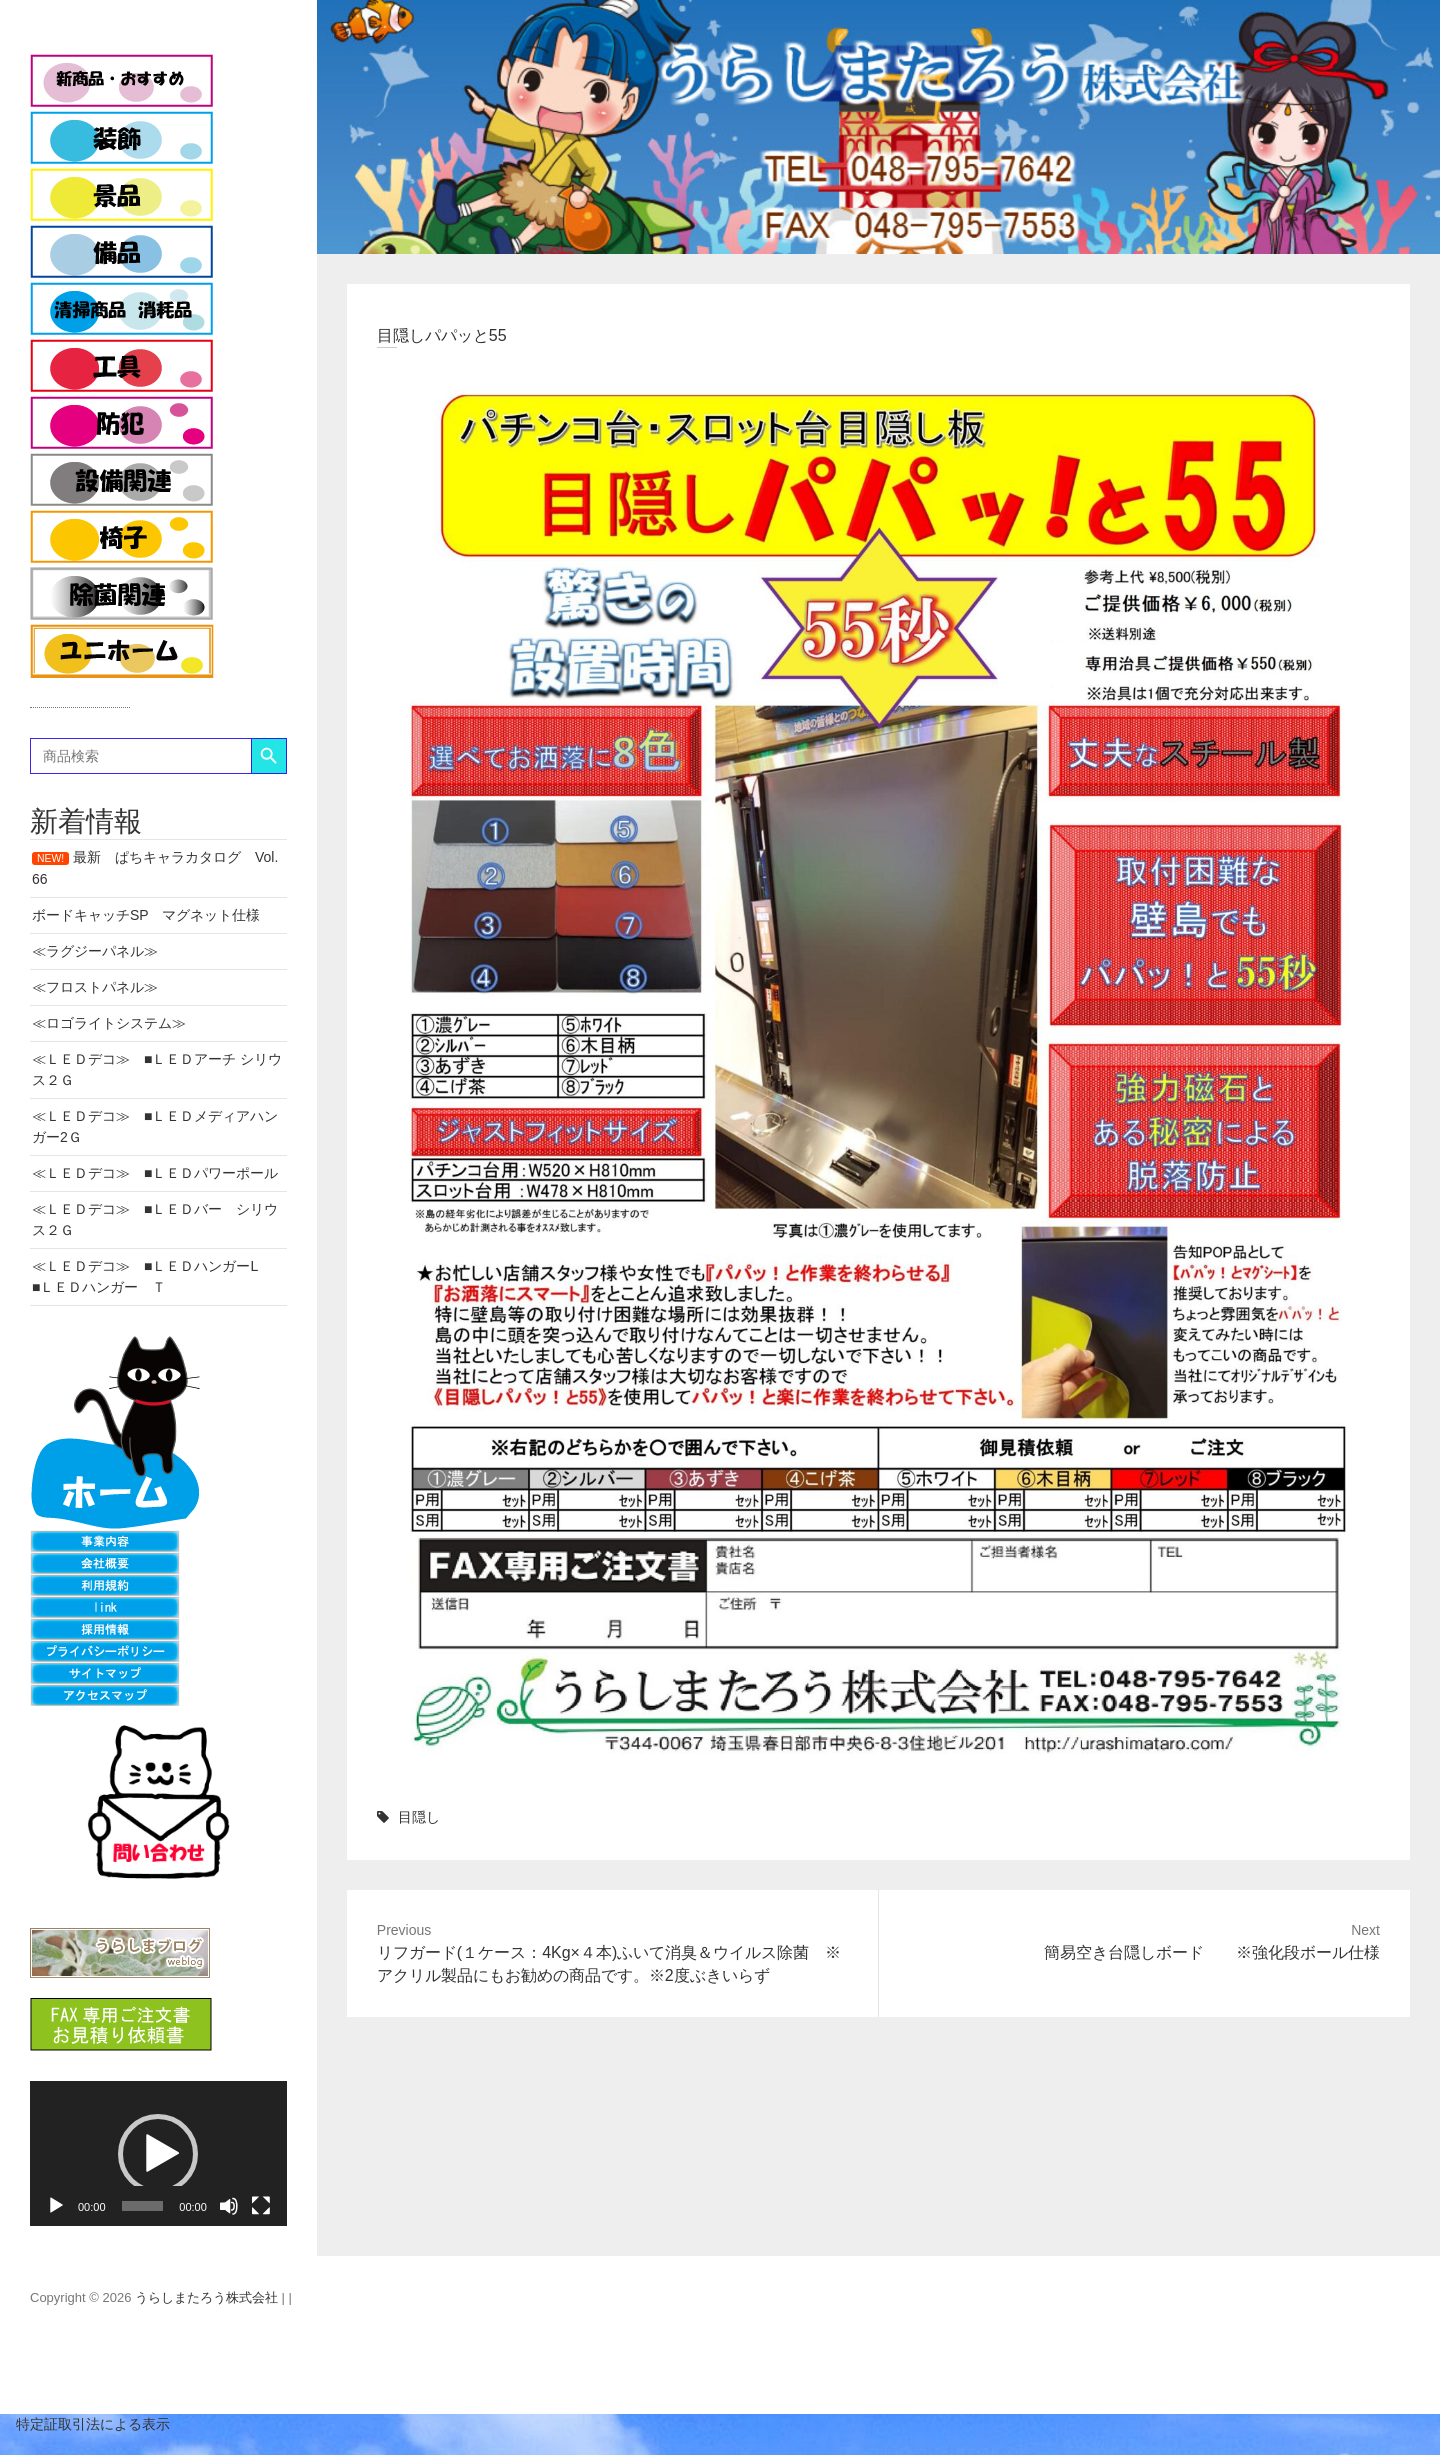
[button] (158, 2154)
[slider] (143, 2206)
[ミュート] (229, 2206)
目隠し (419, 1817)
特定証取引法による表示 (85, 2424)
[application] (158, 2153)
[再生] (56, 2206)
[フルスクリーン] (261, 2206)
